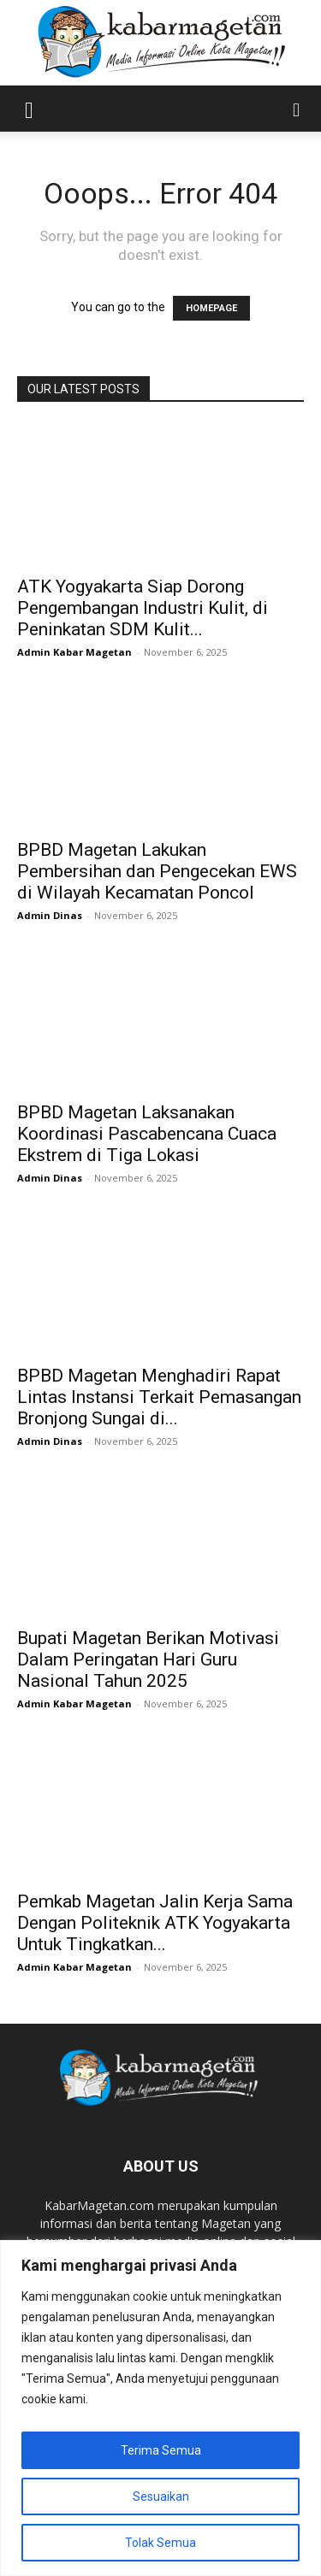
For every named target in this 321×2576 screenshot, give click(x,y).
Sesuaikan (161, 2496)
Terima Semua (161, 2450)
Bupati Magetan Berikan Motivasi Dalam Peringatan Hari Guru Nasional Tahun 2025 (148, 1659)
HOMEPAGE (211, 308)
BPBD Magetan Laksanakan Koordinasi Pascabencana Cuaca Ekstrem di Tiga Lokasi (146, 1133)
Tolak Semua (160, 2542)
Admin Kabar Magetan (74, 651)
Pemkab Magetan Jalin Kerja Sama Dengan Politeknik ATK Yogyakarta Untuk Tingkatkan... (155, 1922)
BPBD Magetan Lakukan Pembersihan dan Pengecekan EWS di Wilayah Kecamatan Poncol (157, 871)
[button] (29, 108)
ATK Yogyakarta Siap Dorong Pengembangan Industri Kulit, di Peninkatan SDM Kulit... (142, 608)
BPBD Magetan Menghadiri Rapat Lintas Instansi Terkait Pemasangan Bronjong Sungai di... (159, 1397)
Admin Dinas (49, 915)
